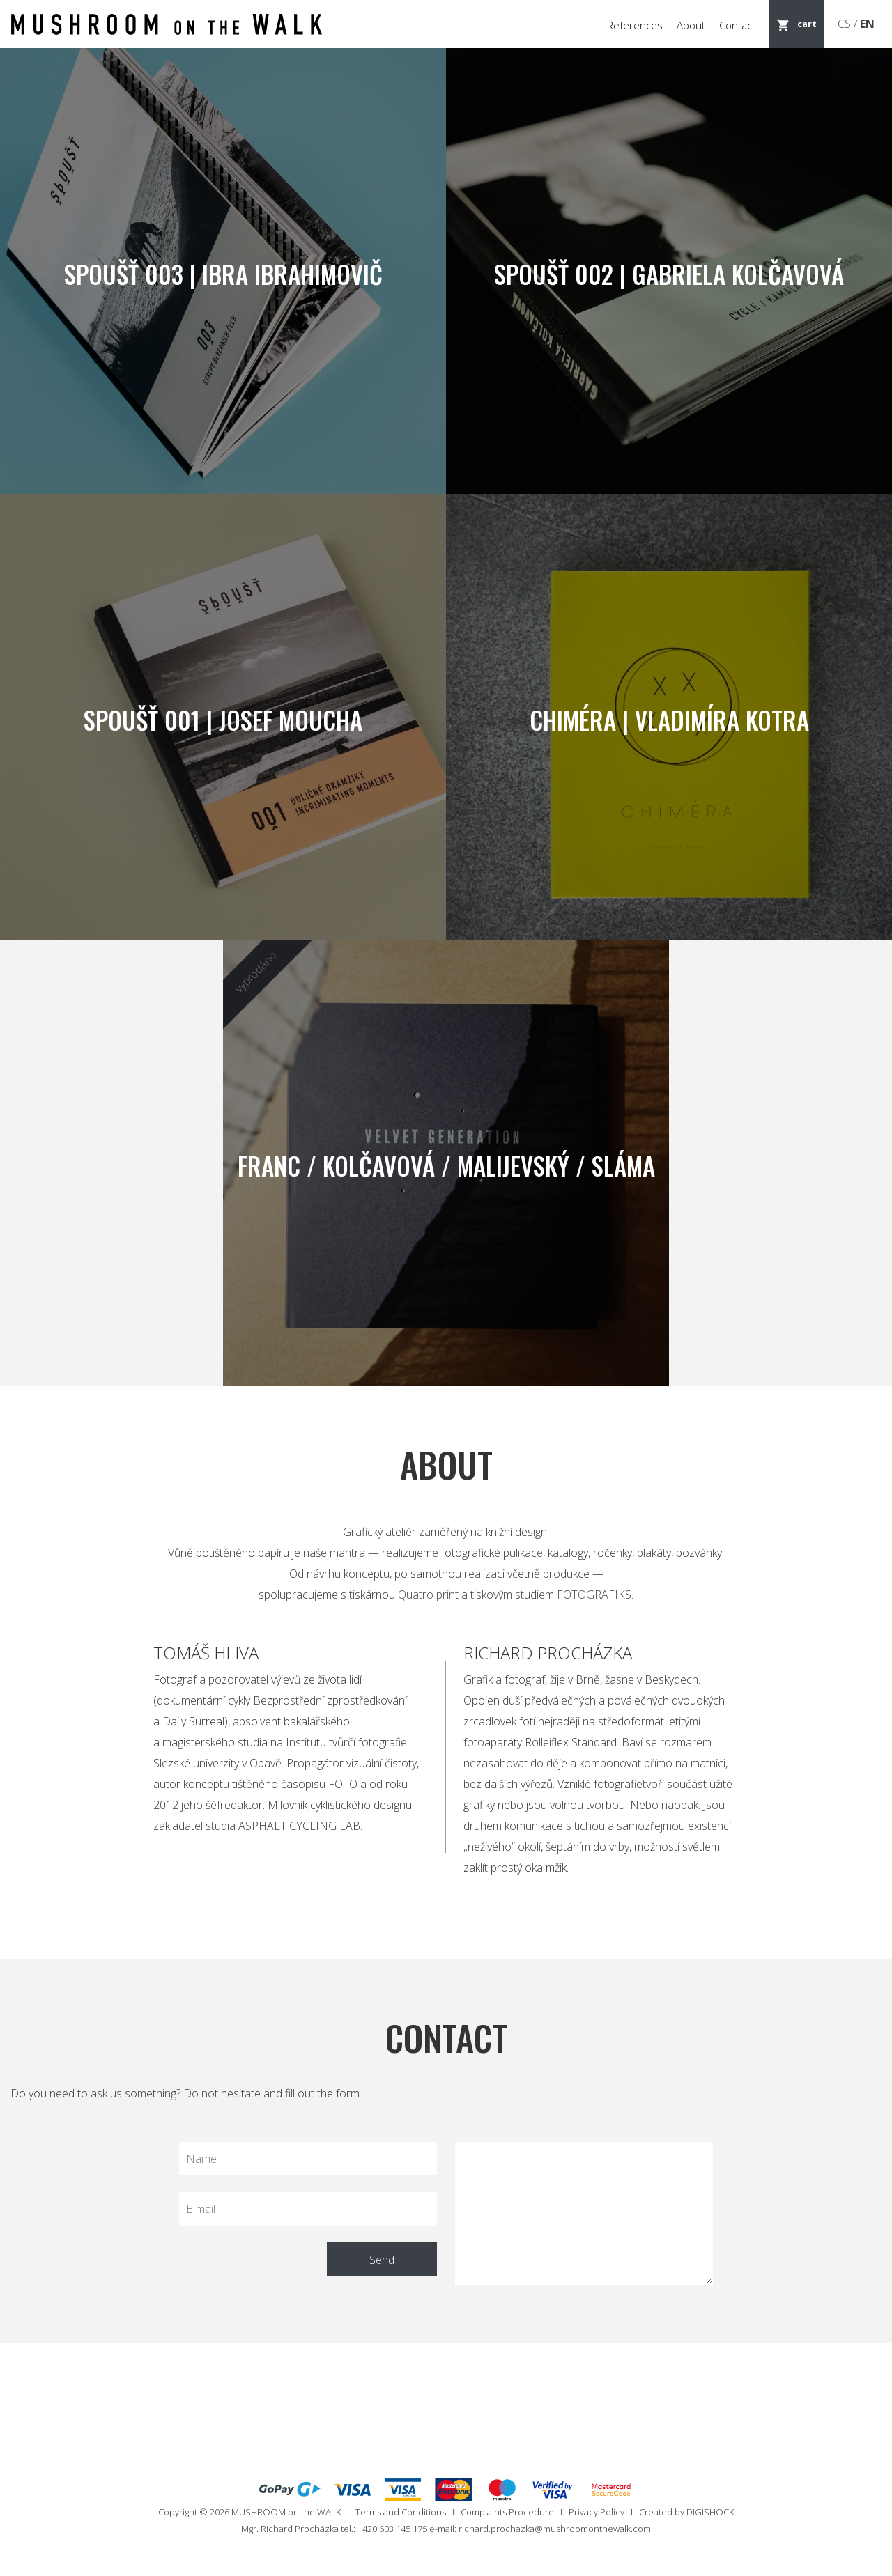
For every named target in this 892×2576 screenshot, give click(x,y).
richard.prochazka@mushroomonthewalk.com (555, 2528)
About (691, 25)
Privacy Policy (596, 2512)
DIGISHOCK (710, 2512)
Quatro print (428, 1594)
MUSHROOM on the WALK (286, 2512)
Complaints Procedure (507, 2512)
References (635, 25)
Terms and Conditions (400, 2512)
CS (844, 23)
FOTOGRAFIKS (594, 1594)
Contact (737, 25)
